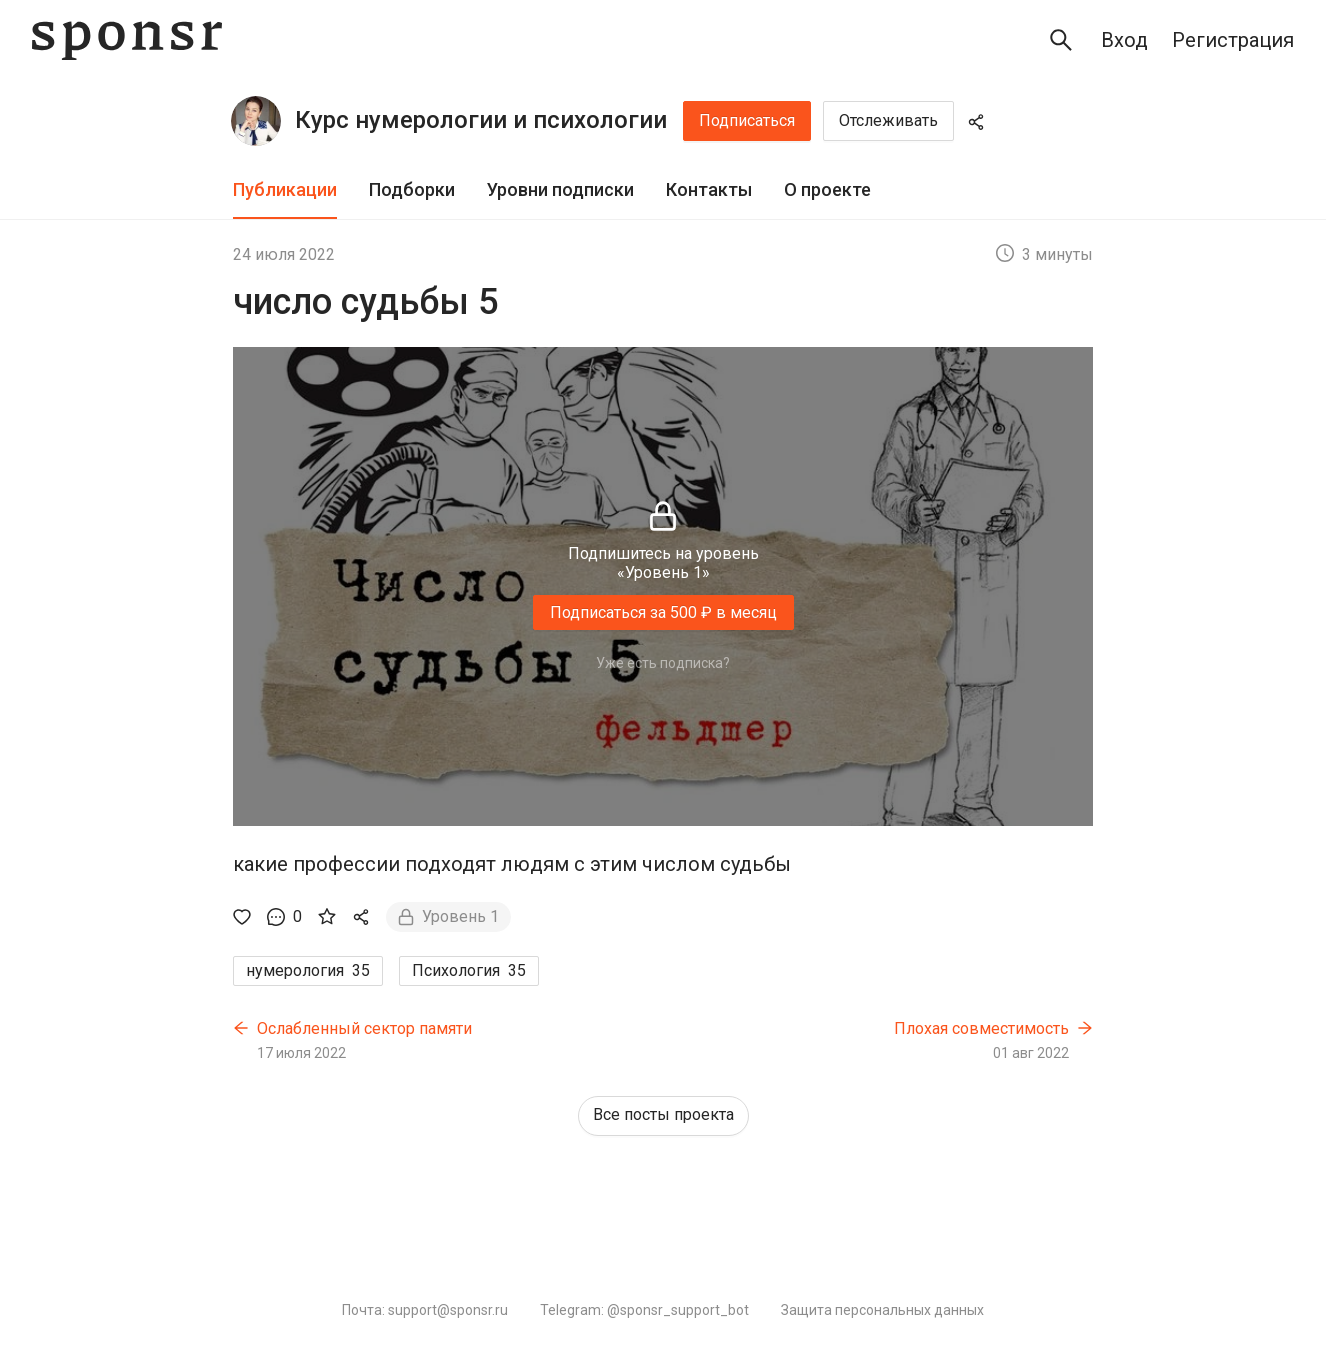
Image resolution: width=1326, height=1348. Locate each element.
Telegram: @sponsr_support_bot (644, 1310)
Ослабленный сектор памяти (364, 1028)
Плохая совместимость (981, 1028)
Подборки (412, 189)
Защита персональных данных (882, 1310)
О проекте (827, 189)
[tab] (285, 190)
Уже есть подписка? (663, 663)
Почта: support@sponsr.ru (425, 1310)
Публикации (285, 189)
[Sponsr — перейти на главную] (127, 40)
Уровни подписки (560, 189)
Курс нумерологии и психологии (481, 120)
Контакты (709, 189)
